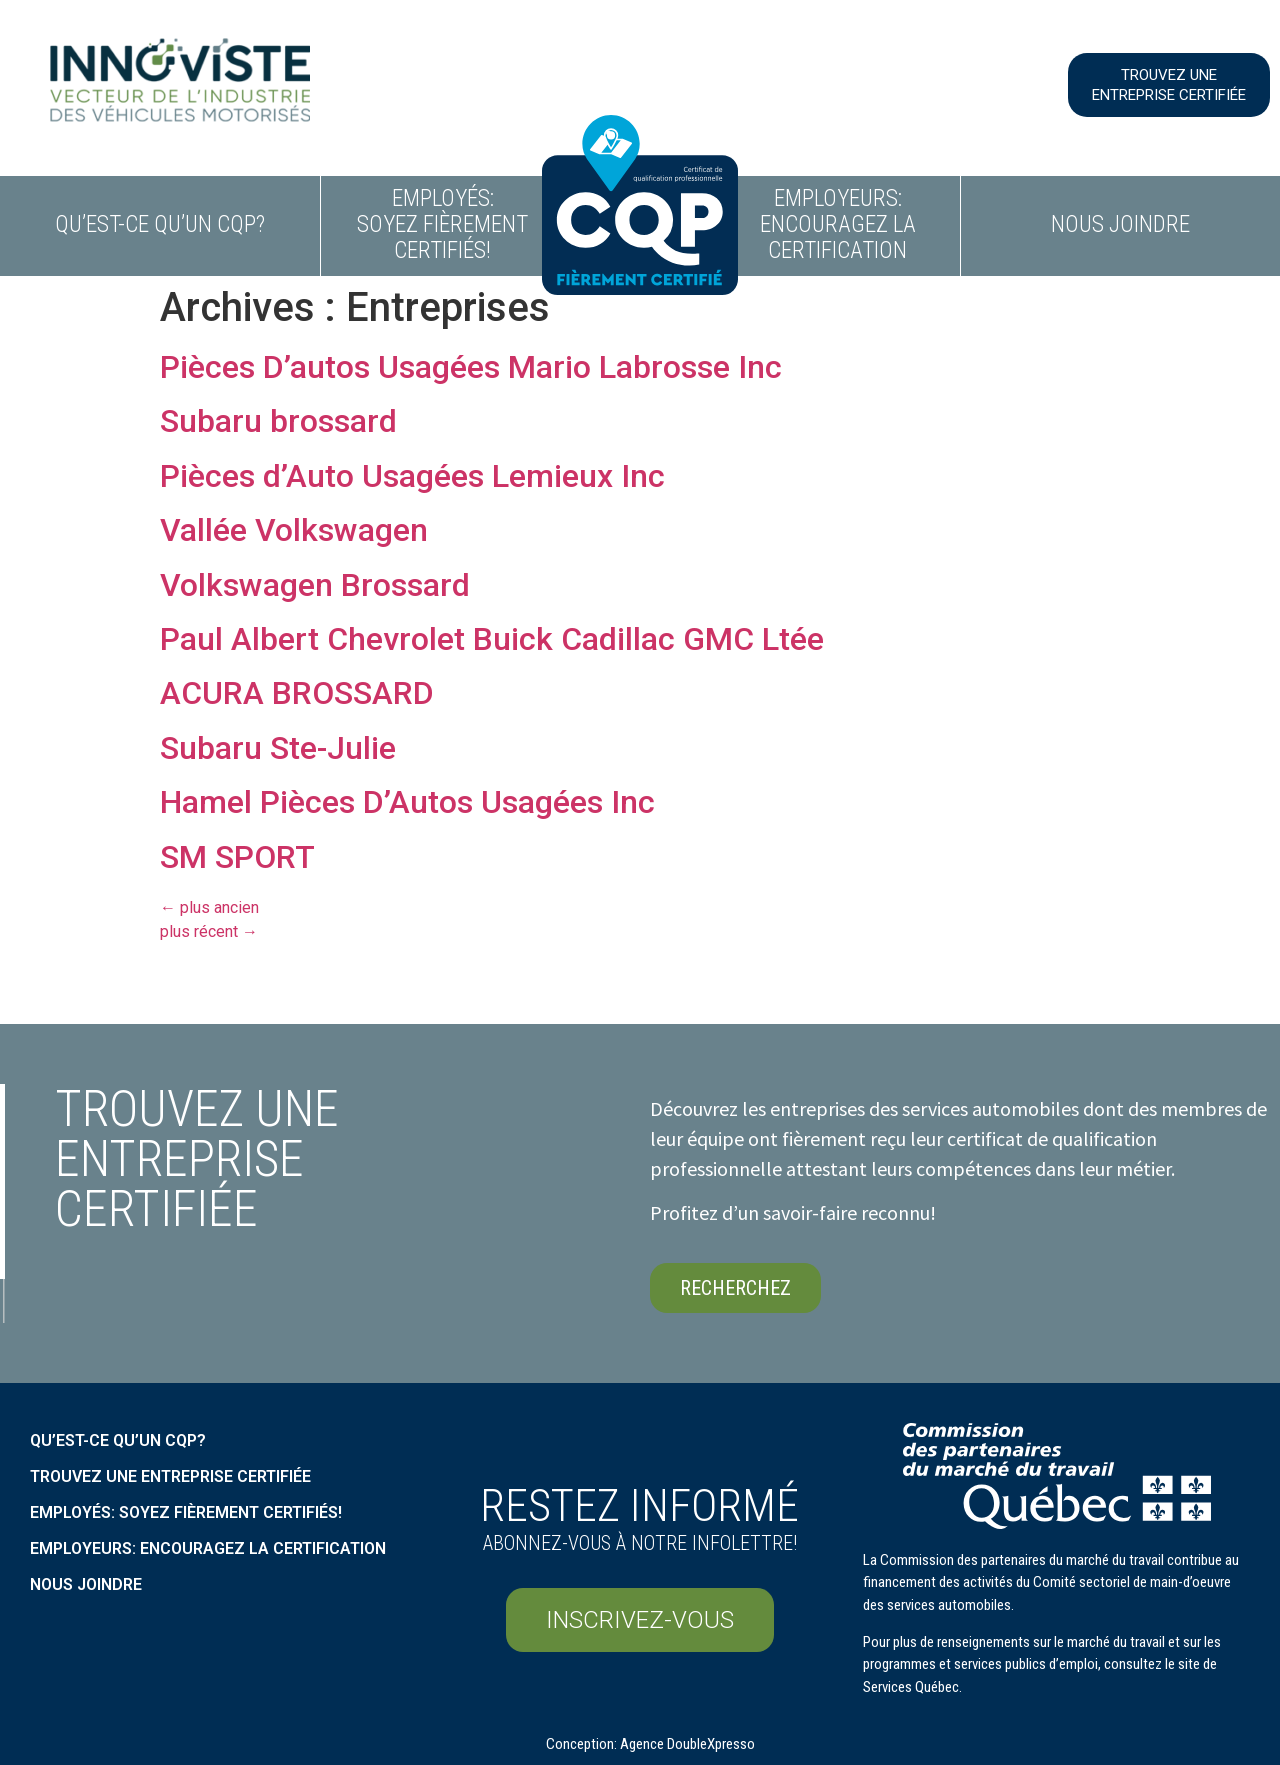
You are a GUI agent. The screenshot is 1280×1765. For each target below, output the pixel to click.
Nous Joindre (86, 1584)
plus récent (209, 931)
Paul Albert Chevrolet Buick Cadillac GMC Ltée (492, 639)
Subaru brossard (278, 421)
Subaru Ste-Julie (278, 748)
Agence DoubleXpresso (687, 1744)
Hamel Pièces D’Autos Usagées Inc (407, 802)
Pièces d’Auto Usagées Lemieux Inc (412, 476)
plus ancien (209, 907)
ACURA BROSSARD (297, 693)
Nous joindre (1120, 224)
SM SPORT (237, 857)
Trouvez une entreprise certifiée (170, 1476)
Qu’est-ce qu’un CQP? (160, 224)
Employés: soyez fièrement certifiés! (442, 224)
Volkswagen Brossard (315, 585)
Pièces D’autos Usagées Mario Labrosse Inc (471, 367)
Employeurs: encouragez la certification (838, 224)
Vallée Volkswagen (294, 530)
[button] (1169, 85)
